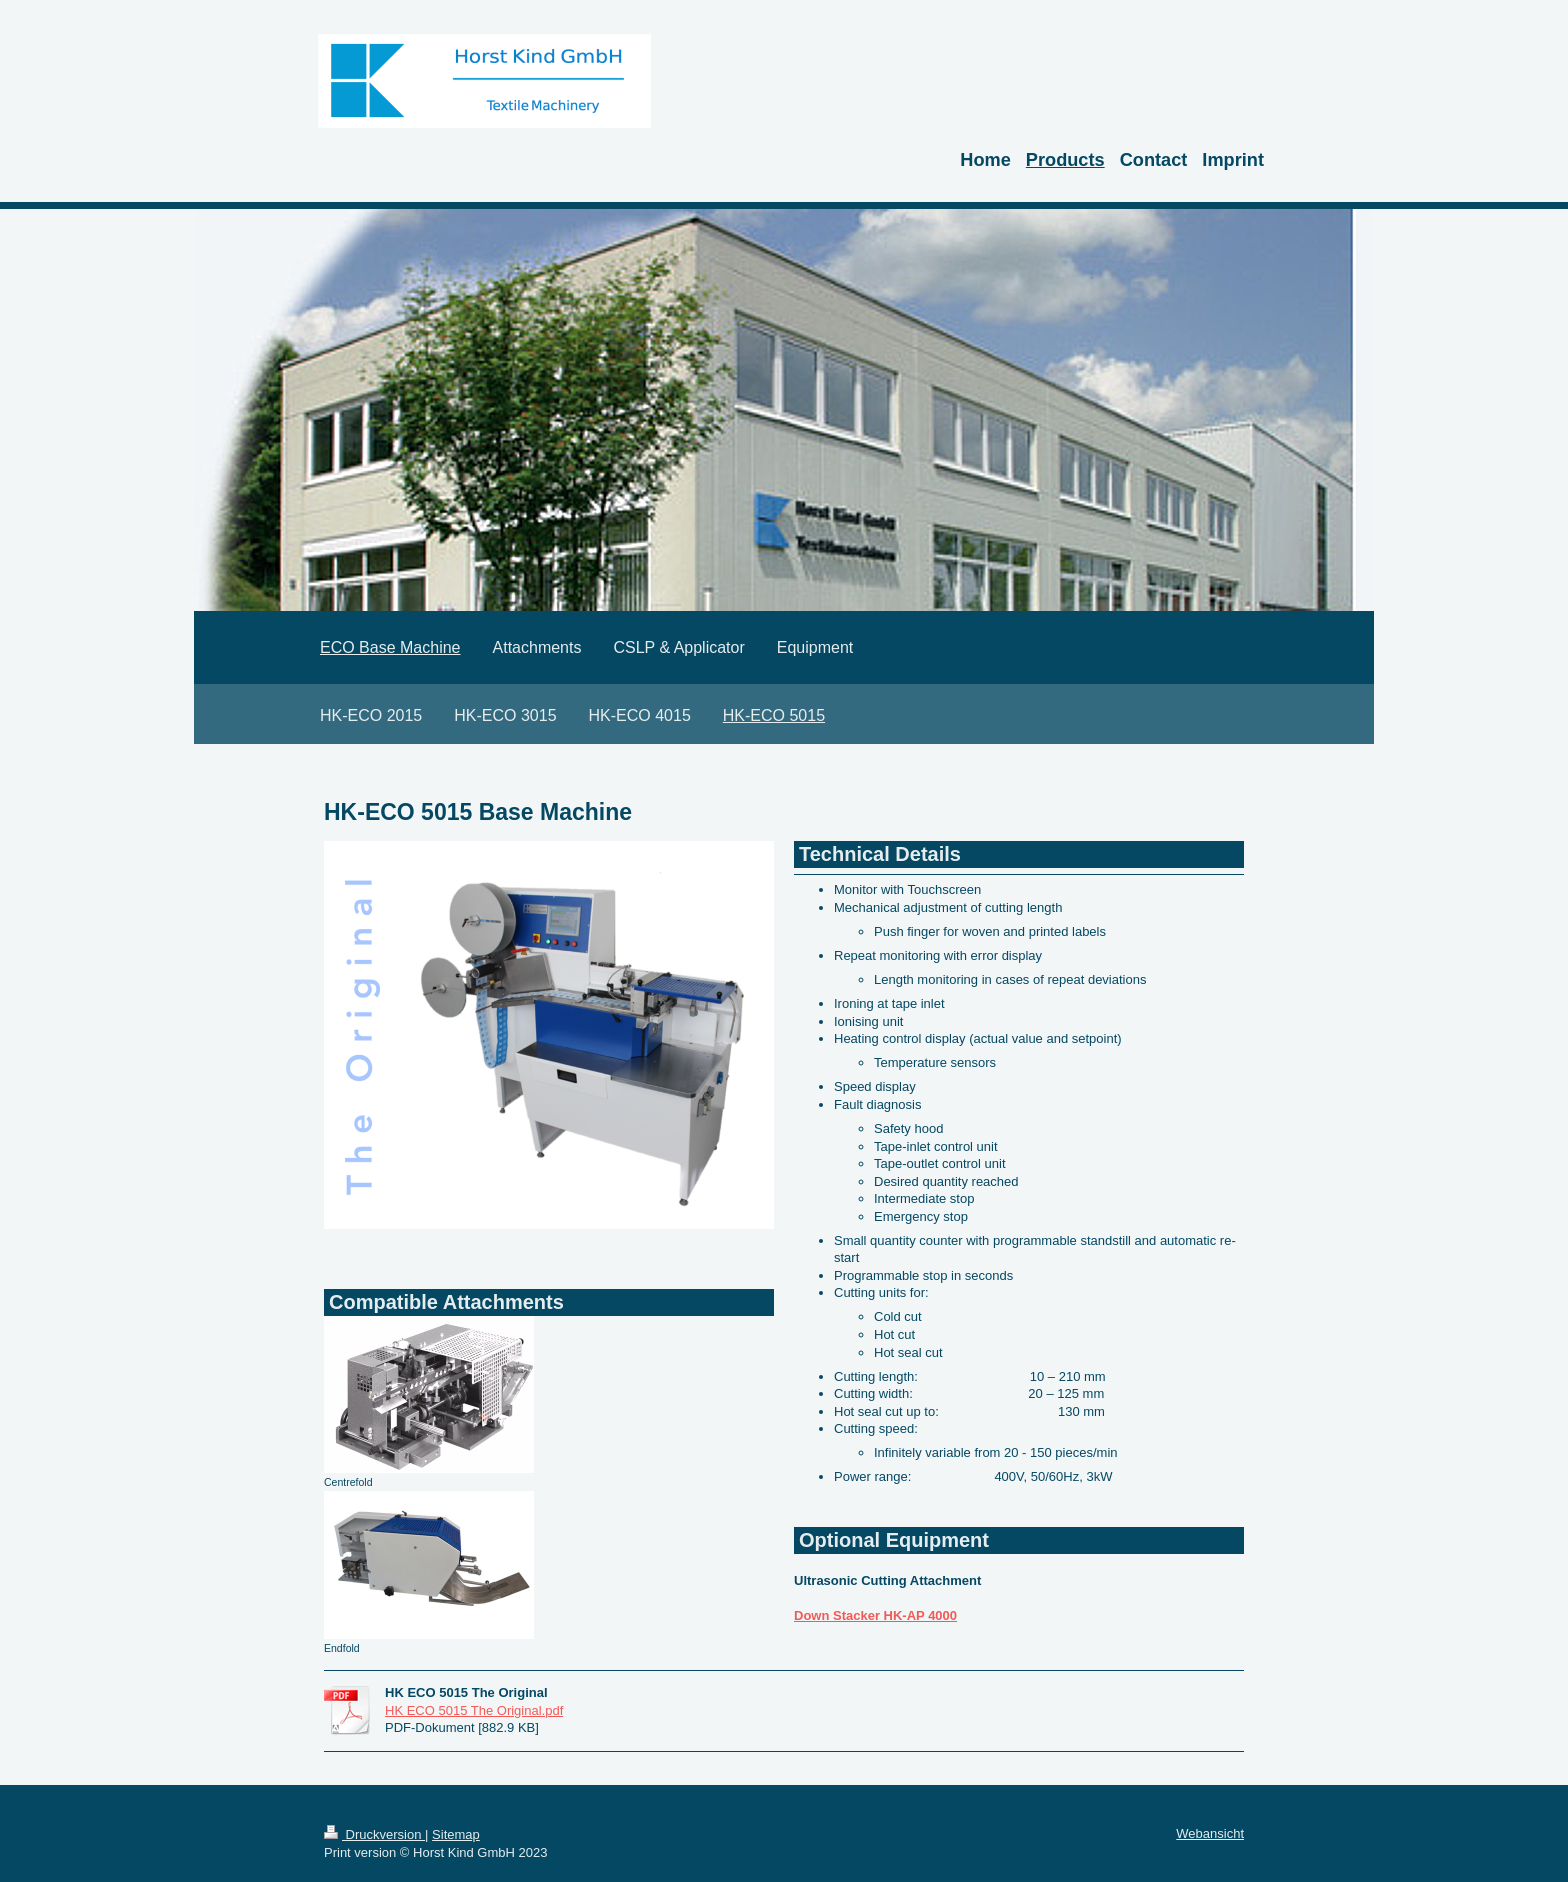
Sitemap (456, 1834)
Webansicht (1210, 1833)
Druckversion (374, 1834)
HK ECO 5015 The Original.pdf (474, 1710)
